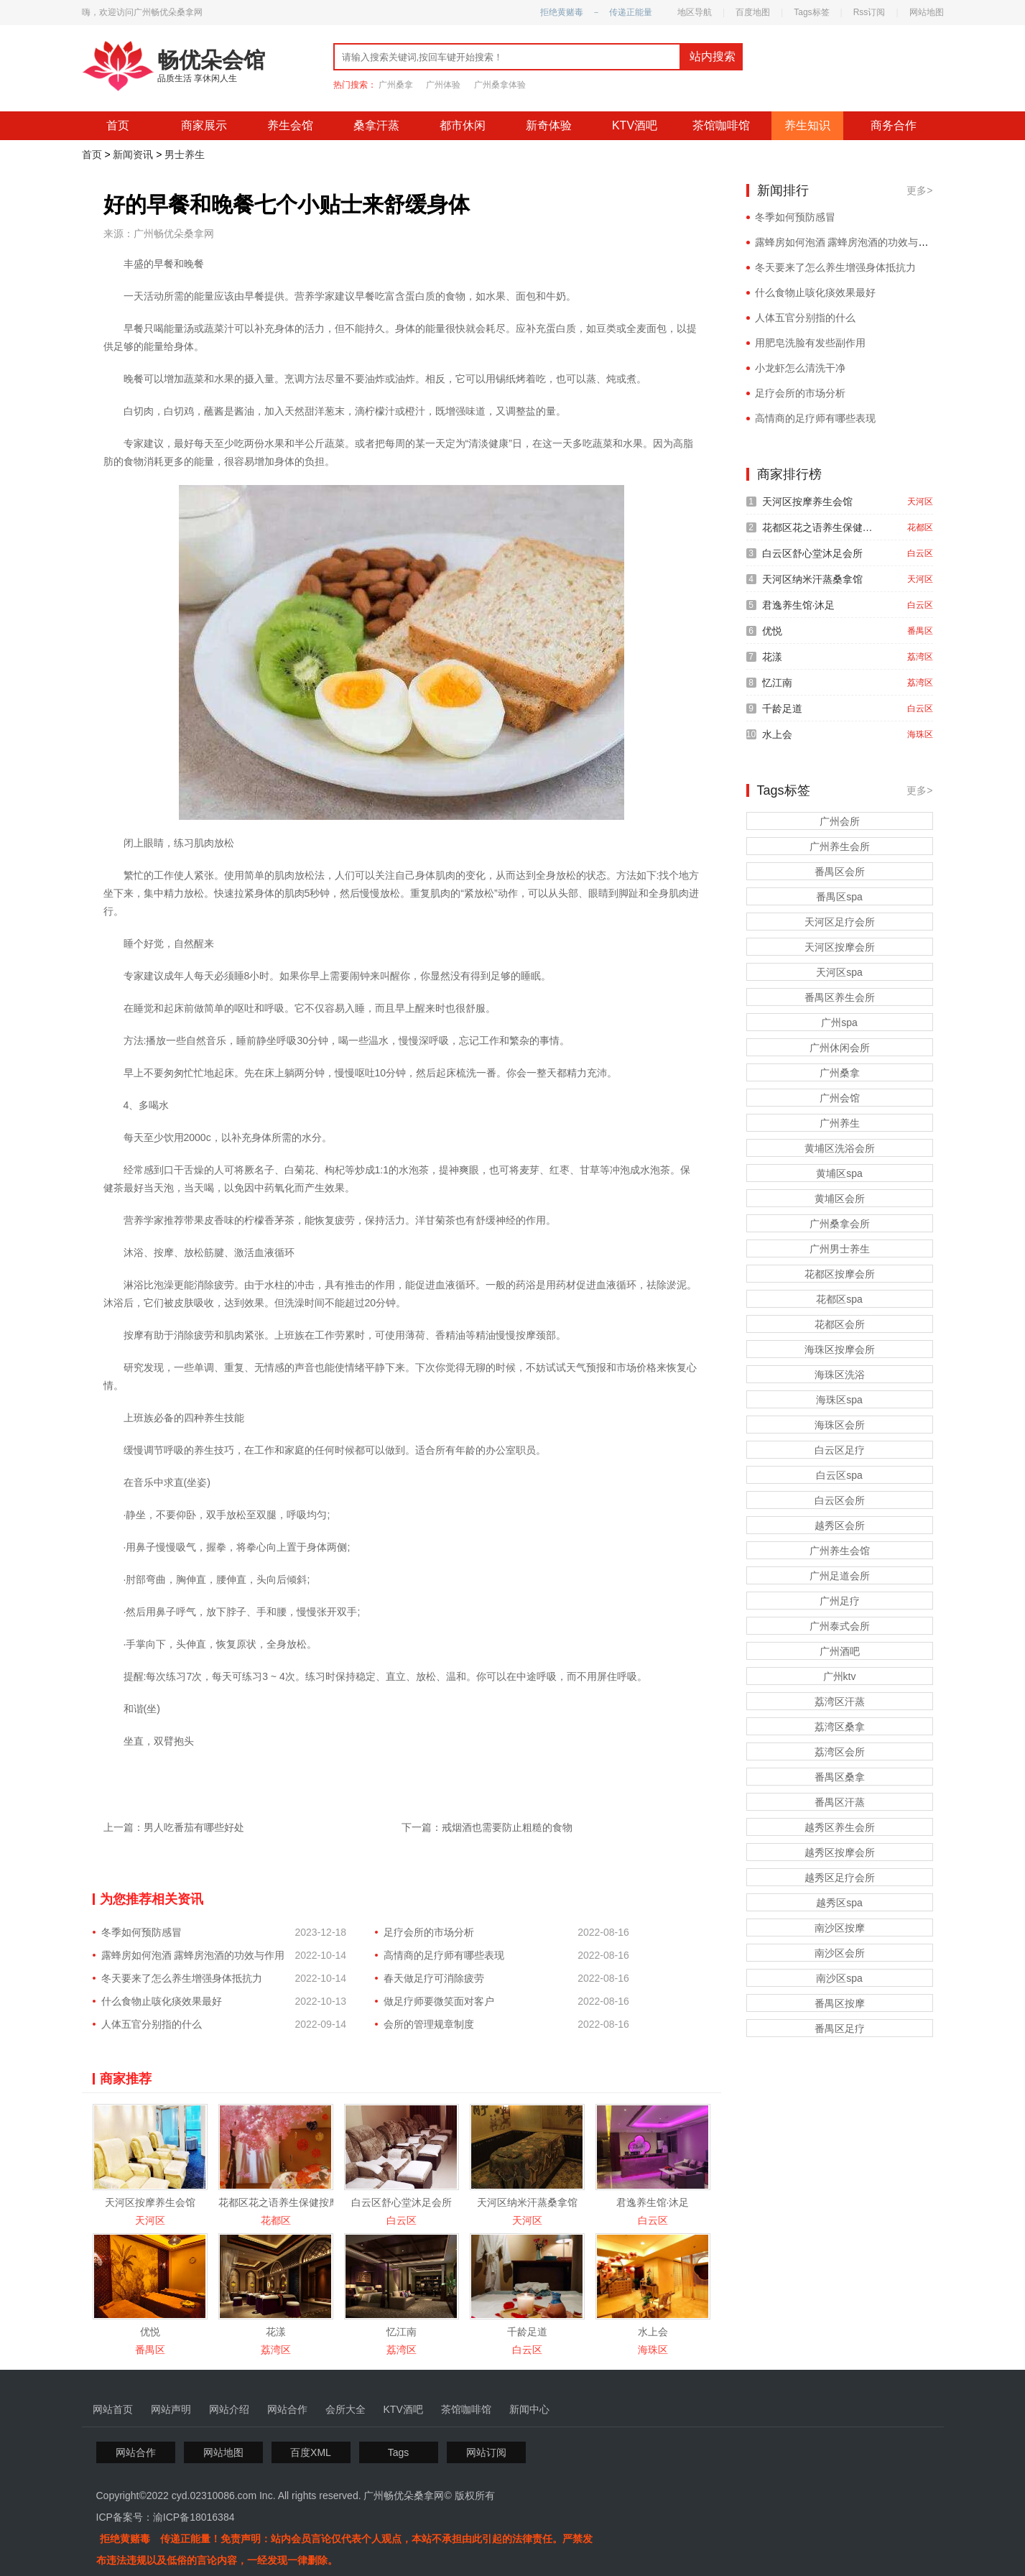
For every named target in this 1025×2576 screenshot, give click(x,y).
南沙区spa (839, 1978)
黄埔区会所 (840, 1198)
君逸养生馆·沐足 (653, 2202)
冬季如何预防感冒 (141, 1932)
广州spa (839, 1022)
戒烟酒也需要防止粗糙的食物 (507, 1827)
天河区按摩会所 (839, 947)
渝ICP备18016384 (194, 2517)
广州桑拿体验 (500, 85)
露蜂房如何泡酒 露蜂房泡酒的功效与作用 (193, 1955)
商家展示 (204, 125)
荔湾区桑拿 (840, 1726)
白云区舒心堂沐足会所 (401, 2202)
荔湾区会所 (840, 1752)
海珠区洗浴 (840, 1374)
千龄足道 (527, 2331)
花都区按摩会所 (839, 1274)
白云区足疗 (840, 1450)
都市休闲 (463, 125)
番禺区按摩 (840, 2003)
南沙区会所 (840, 1953)
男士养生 (184, 154)
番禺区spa (839, 896)
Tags (398, 2452)
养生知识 (807, 125)
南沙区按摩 (840, 1928)
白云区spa (839, 1475)
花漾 (276, 2331)
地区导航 (694, 12)
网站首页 (113, 2409)
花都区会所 (840, 1324)
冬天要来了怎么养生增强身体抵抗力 (181, 1978)
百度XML (310, 2452)
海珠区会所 (840, 1425)
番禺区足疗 (840, 2028)
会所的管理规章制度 (429, 2024)
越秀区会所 (840, 1525)
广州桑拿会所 (840, 1223)
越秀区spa (839, 1902)
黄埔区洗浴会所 (839, 1148)
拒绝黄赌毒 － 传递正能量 (596, 12)
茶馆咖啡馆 (721, 125)
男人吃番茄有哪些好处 (194, 1827)
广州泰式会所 (840, 1626)
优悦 (150, 2331)
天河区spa (839, 972)
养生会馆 (290, 125)
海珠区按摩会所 (839, 1349)
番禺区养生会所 (839, 997)
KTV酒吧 (634, 125)
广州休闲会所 (840, 1047)
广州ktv (839, 1676)
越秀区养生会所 (839, 1827)
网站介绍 (229, 2409)
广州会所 (840, 821)
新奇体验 (549, 125)
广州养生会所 (840, 846)
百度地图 (753, 12)
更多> (919, 190)
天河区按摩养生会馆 (150, 2202)
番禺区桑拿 (840, 1777)
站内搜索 (713, 56)
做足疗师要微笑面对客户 (439, 2001)
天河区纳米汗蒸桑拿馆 (527, 2202)
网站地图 (926, 12)
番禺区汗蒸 (840, 1802)
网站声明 (171, 2409)
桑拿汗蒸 (376, 125)
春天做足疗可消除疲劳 (434, 1978)
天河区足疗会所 (839, 922)
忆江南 (401, 2331)
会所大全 (345, 2409)
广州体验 (443, 85)
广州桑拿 (396, 85)
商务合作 (894, 125)
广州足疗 (840, 1601)
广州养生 (840, 1123)
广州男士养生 (840, 1249)
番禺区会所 (840, 871)
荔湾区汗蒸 (840, 1701)
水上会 (653, 2331)
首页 (117, 125)
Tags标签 (811, 12)
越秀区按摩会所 (839, 1852)
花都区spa (839, 1299)
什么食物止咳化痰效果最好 (161, 2001)
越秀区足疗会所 (839, 1877)
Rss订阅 (869, 12)
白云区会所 (840, 1500)
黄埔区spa (839, 1173)
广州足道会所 (840, 1576)
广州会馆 (840, 1098)
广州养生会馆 (840, 1550)
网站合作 (287, 2409)
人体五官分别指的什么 (151, 2024)
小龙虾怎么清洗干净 (800, 368)
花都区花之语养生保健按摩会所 (288, 2202)
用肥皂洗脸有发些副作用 (810, 342)
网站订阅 (486, 2452)
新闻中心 (529, 2409)
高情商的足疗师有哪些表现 (444, 1955)
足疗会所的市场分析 (429, 1932)
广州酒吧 (840, 1651)
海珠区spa (839, 1399)
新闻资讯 (133, 154)
